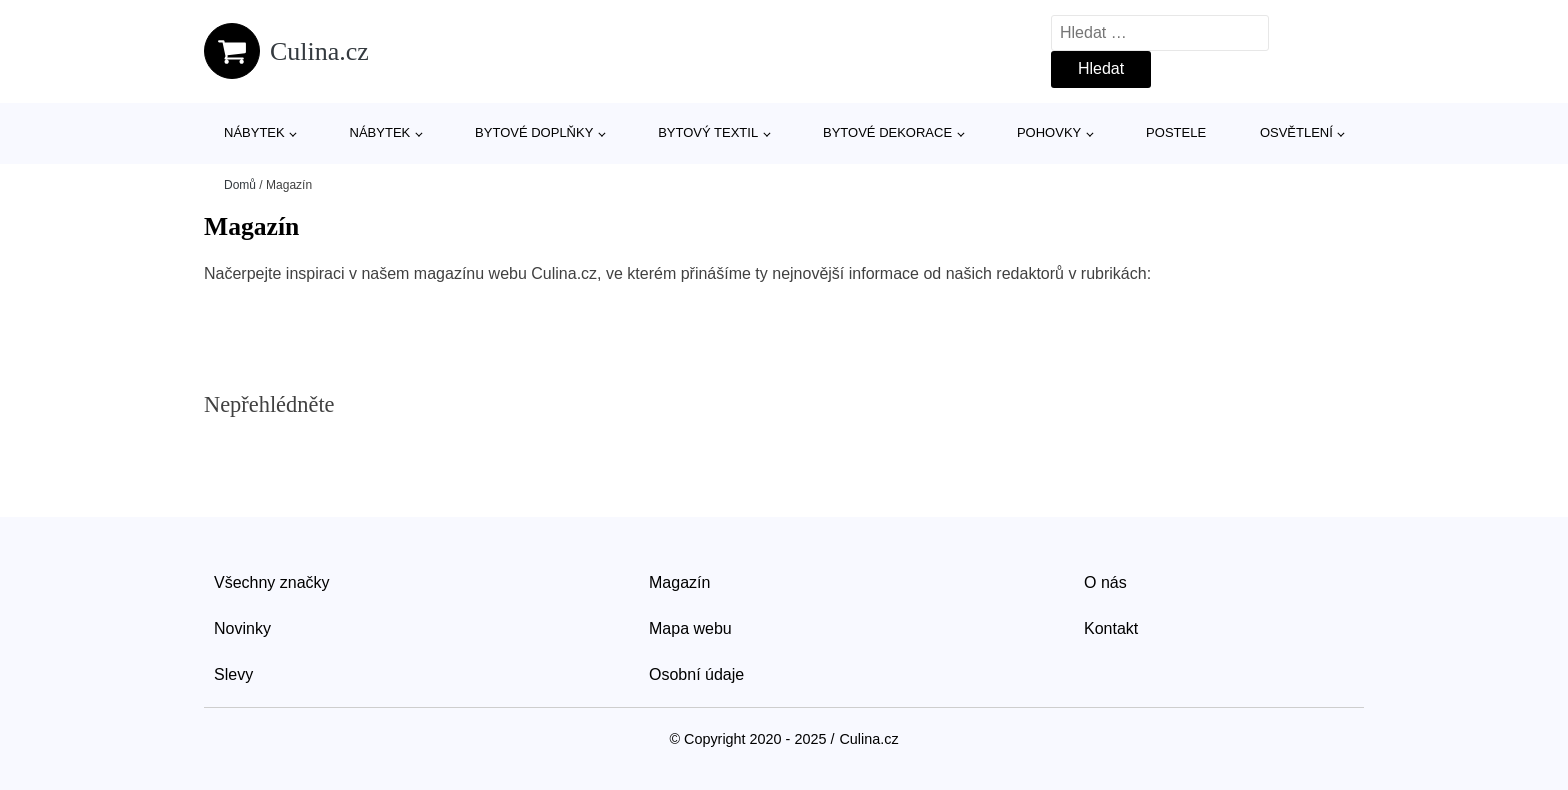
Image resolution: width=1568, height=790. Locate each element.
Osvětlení (1296, 132)
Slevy (233, 674)
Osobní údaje (696, 674)
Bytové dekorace (887, 132)
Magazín (679, 582)
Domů (240, 185)
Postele (1176, 132)
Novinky (242, 628)
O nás (1105, 582)
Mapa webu (690, 628)
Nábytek (254, 132)
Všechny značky (272, 582)
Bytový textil (708, 132)
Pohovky (1049, 132)
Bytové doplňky (534, 132)
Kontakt (1111, 628)
